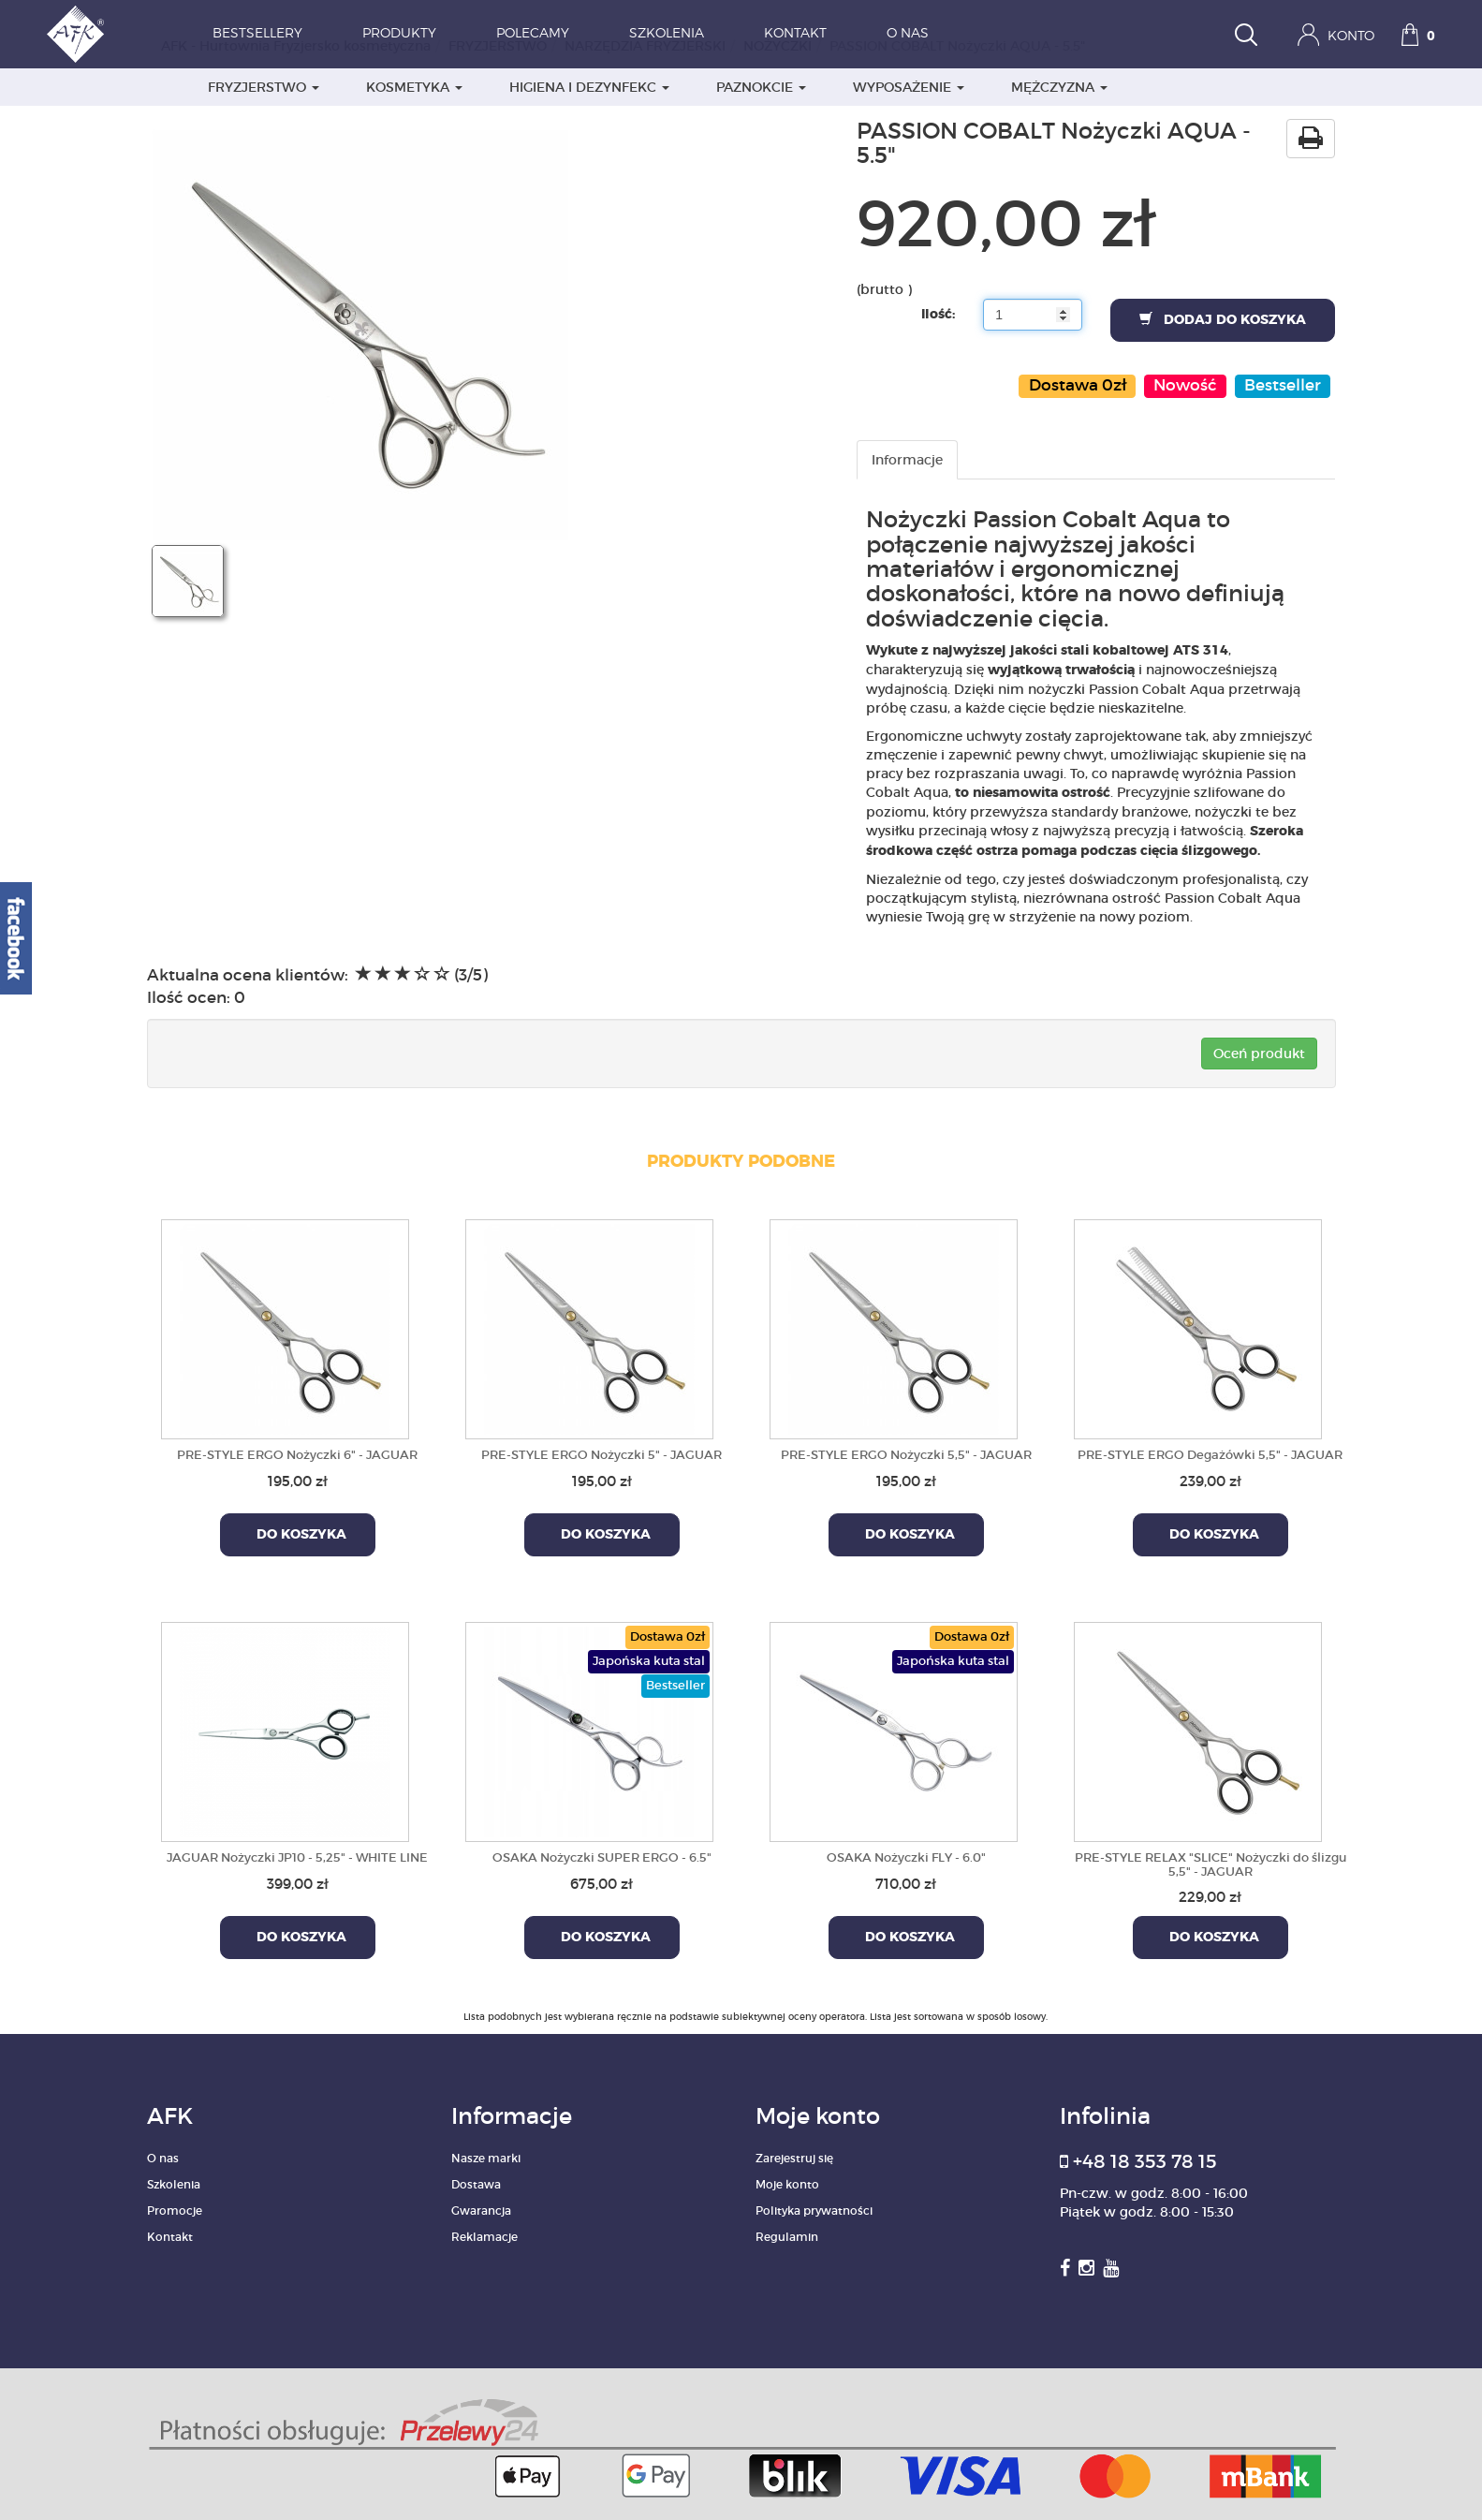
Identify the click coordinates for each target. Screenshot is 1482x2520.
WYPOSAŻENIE (908, 87)
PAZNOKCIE (761, 87)
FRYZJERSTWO (263, 87)
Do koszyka (297, 1534)
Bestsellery (257, 33)
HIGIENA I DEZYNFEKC (589, 87)
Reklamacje (484, 2237)
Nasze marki (486, 2158)
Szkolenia (666, 33)
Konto (1336, 34)
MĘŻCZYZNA (1059, 87)
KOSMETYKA (414, 87)
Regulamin (787, 2237)
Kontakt (795, 33)
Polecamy (532, 33)
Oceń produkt (1259, 1053)
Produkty (399, 33)
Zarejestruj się (794, 2158)
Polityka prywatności (814, 2210)
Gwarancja (481, 2210)
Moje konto (787, 2184)
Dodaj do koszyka (1222, 319)
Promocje (174, 2210)
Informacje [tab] (907, 459)
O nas (908, 33)
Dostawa (476, 2184)
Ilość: (938, 314)
